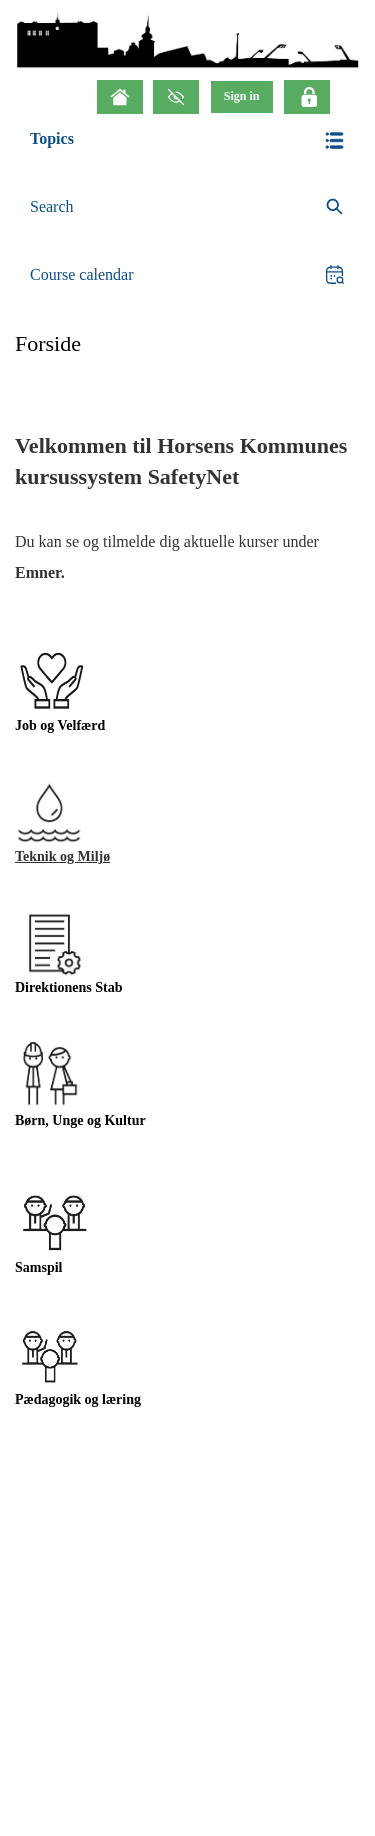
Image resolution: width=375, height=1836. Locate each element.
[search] (187, 207)
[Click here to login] (307, 97)
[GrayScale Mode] (176, 97)
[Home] (120, 97)
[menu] (242, 96)
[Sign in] (242, 96)
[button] (187, 140)
